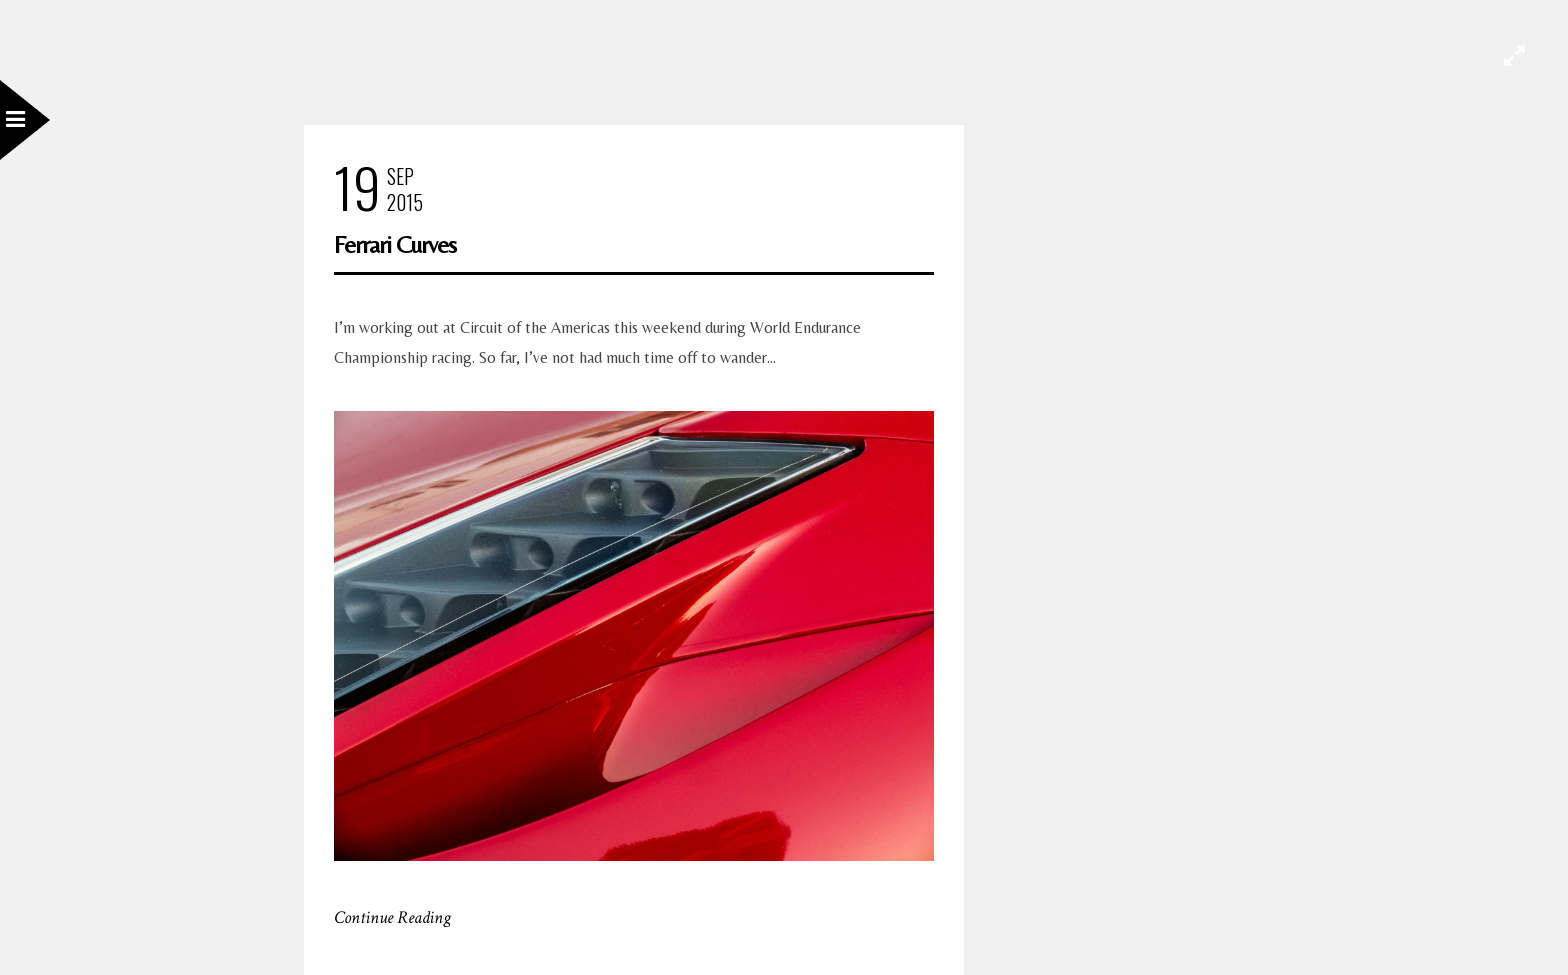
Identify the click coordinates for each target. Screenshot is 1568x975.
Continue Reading (392, 917)
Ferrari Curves (395, 244)
